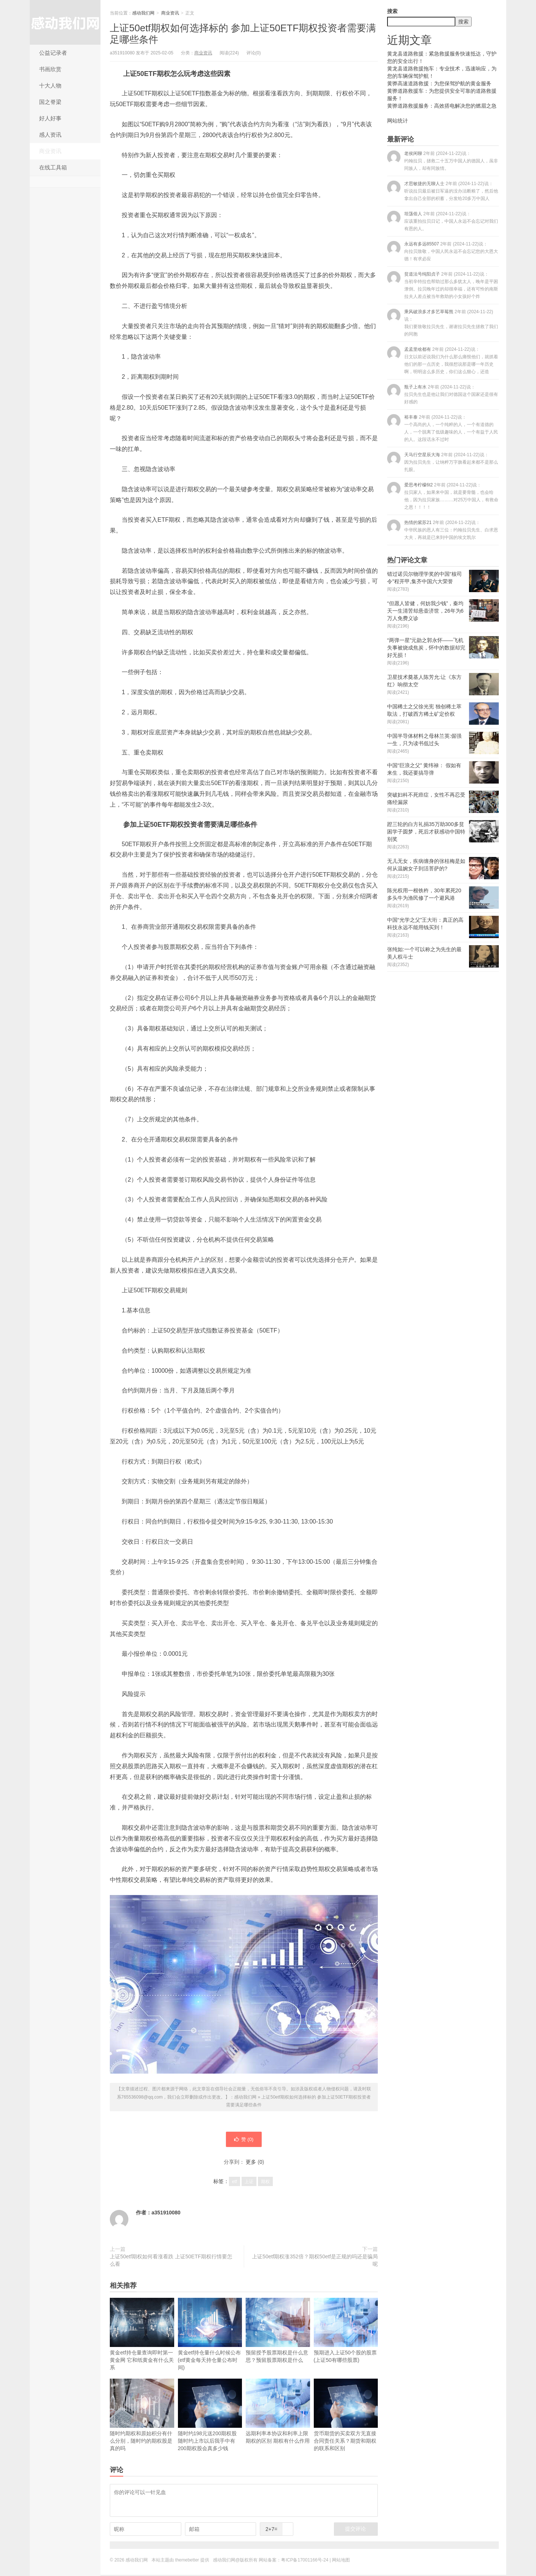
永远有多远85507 (442, 251)
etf (234, 2182)
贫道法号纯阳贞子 (442, 285)
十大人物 (50, 85)
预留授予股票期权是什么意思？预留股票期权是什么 (278, 2331)
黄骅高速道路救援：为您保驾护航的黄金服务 (439, 83)
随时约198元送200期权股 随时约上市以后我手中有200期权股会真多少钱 (210, 2416)
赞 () (244, 2140)
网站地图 (341, 2561)
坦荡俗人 (442, 221)
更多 (251, 2163)
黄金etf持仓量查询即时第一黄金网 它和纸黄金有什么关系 (142, 2335)
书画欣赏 (50, 69)
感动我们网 (65, 22)
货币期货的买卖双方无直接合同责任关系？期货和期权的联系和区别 (346, 2416)
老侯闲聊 (442, 160)
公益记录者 (53, 53)
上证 (249, 2182)
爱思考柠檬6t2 (442, 496)
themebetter (187, 2561)
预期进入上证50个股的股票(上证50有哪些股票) (346, 2331)
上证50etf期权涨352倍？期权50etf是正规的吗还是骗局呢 (315, 2261)
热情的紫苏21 (442, 530)
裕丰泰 (442, 428)
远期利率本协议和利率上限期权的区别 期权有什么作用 (278, 2412)
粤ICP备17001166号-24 (304, 2561)
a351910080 (166, 2214)
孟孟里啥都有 (442, 360)
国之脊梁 (50, 102)
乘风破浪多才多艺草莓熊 (442, 323)
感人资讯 (50, 134)
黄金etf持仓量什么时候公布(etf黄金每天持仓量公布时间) (210, 2335)
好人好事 (50, 118)
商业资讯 (50, 151)
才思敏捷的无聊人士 (442, 191)
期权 (265, 2182)
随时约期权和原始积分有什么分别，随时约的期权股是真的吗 (142, 2416)
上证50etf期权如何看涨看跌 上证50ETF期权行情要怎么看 (171, 2261)
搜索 (392, 11)
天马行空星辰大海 (442, 462)
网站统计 (397, 121)
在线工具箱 (53, 167)
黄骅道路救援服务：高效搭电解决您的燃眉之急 (442, 106)
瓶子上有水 (442, 394)
